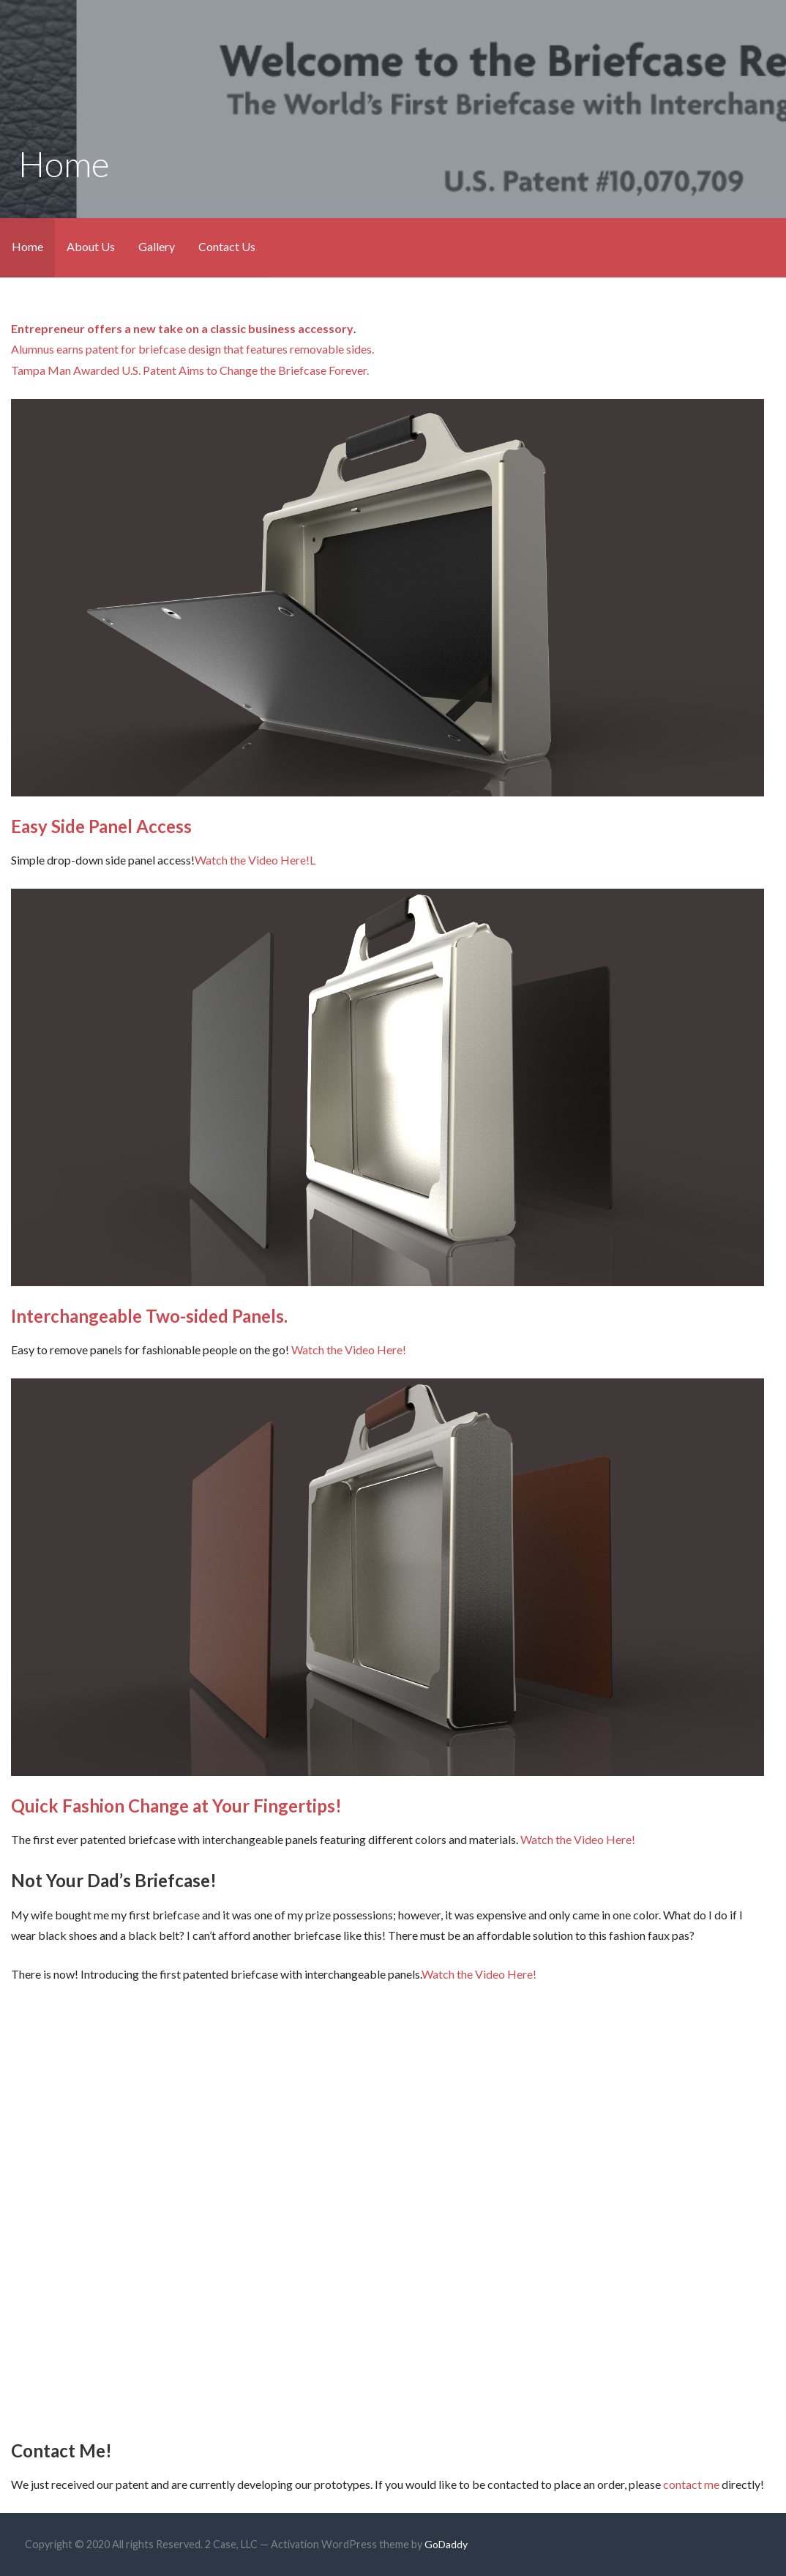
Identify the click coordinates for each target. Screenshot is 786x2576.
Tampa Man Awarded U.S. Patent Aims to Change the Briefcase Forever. (190, 370)
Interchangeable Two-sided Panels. (149, 1315)
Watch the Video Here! (252, 860)
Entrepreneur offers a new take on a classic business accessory (182, 328)
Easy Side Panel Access (101, 826)
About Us (91, 246)
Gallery (156, 246)
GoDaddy (446, 2544)
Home (27, 246)
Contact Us (226, 246)
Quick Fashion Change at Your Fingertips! (176, 1805)
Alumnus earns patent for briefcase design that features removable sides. (192, 349)
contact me (691, 2484)
